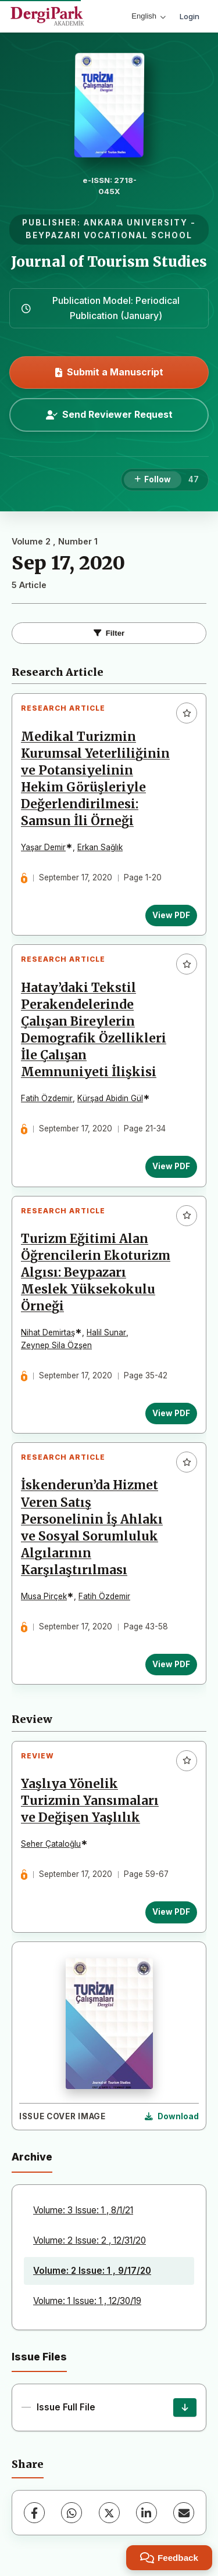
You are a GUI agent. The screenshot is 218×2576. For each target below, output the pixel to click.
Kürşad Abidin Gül (110, 1098)
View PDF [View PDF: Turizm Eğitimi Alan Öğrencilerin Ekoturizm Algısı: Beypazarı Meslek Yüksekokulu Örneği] (171, 1413)
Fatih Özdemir (47, 1098)
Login (189, 16)
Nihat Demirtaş (48, 1332)
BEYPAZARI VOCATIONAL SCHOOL (109, 235)
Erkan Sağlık (100, 847)
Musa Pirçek (44, 1596)
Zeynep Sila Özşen (56, 1345)
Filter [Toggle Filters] (109, 633)
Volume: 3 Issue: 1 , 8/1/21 (83, 2210)
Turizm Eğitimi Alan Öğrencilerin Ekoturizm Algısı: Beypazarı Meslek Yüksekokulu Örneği (95, 1272)
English (148, 16)
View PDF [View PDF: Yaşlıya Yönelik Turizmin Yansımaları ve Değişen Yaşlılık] (171, 1911)
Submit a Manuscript (109, 372)
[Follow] (152, 480)
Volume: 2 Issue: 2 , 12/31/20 (89, 2240)
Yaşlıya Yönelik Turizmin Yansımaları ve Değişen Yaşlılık (90, 1800)
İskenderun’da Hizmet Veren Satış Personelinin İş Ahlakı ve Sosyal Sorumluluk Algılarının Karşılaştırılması (92, 1528)
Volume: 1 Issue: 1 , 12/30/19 (87, 2300)
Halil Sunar (106, 1332)
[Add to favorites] (186, 713)
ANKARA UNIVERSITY (136, 222)
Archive (32, 2157)
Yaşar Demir (43, 847)
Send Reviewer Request (109, 414)
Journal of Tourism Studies (109, 262)
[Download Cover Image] (172, 2117)
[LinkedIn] (146, 2512)
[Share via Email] (183, 2512)
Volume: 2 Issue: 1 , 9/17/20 (92, 2270)
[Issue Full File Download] (184, 2407)
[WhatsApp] (71, 2512)
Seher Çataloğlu (51, 1843)
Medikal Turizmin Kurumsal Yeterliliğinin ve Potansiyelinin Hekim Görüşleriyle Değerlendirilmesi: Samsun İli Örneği (95, 779)
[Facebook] (34, 2512)
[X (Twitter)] (109, 2512)
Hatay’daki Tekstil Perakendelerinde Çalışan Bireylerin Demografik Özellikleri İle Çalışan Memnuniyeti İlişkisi (93, 1030)
